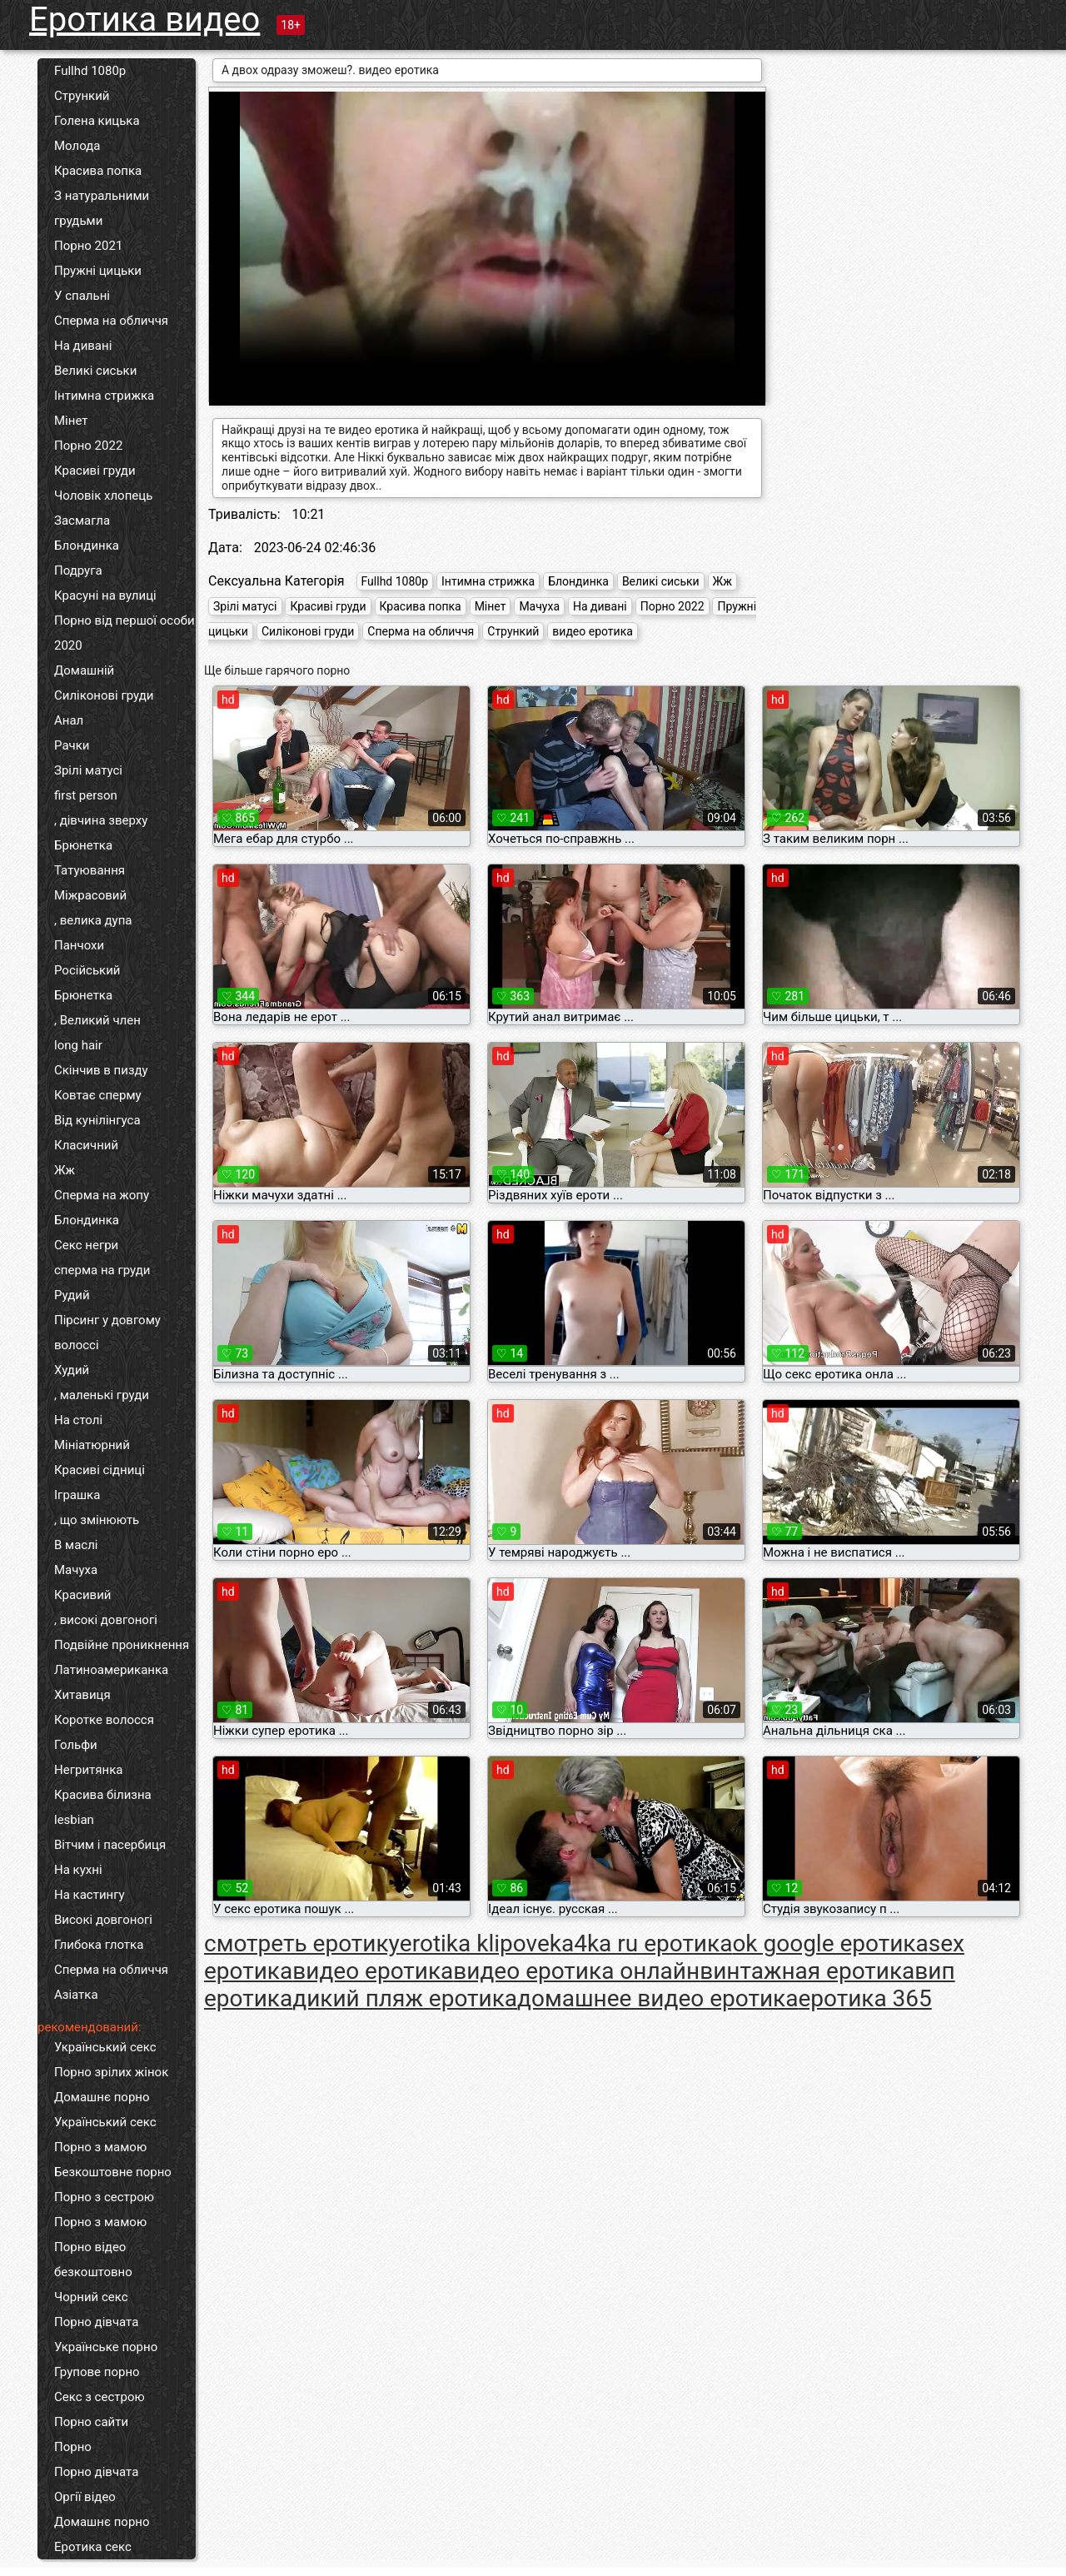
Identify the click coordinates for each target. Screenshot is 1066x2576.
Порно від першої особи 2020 (124, 633)
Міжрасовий (90, 895)
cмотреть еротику (302, 1943)
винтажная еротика (807, 1971)
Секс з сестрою (99, 2396)
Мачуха (75, 1569)
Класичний (86, 1145)
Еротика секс (93, 2546)
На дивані (83, 345)
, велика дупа (93, 920)
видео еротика (592, 631)
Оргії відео (85, 2496)
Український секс (105, 2047)
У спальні (82, 295)
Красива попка (98, 170)
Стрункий (82, 95)
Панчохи (79, 945)
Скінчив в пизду (101, 1070)
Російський (87, 970)
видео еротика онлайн (576, 1971)
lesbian (74, 1819)
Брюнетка (83, 845)
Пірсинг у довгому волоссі (107, 1333)
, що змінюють (96, 1519)
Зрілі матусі (88, 770)
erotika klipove (475, 1943)
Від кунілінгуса (97, 1120)
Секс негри (86, 1245)
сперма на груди (102, 1270)
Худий (71, 1370)
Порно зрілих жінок (111, 2072)
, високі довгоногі (105, 1619)
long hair (78, 1045)
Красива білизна (103, 1794)
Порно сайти (91, 2421)
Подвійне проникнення (121, 1644)
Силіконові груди (103, 695)
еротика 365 (864, 1998)
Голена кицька (97, 120)
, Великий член (97, 1020)
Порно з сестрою (104, 2197)
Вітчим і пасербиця (110, 1844)
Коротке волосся (104, 1719)
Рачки (71, 745)
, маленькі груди (101, 1395)
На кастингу (89, 1894)
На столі (78, 1420)
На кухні (78, 1869)
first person (85, 795)
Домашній (84, 670)
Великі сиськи (95, 370)
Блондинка (86, 545)
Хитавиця (82, 1694)
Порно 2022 (88, 445)
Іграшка (77, 1494)
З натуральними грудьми (101, 208)
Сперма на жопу (101, 1195)
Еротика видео (144, 19)
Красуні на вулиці (105, 595)
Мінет (70, 420)
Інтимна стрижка (104, 395)
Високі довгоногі (103, 1919)
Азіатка (76, 1994)
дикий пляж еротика (404, 1998)
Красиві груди (95, 470)
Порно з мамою (100, 2147)
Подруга (78, 570)
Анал (68, 720)
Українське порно (105, 2346)
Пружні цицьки (98, 270)
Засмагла (82, 520)
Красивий (82, 1594)
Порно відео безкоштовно (93, 2260)
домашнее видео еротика (657, 1998)
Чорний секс (91, 2297)
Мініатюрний (92, 1444)
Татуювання (89, 870)
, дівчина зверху (100, 820)
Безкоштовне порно (113, 2172)
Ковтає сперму (98, 1095)
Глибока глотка (98, 1944)
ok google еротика (830, 1943)
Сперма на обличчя (111, 320)
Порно (73, 2446)
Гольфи (75, 1744)
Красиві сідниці (99, 1469)
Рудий (72, 1295)
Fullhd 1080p (90, 70)
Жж (64, 1170)
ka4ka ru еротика (641, 1943)
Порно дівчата (96, 2321)
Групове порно (97, 2371)
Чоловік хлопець (103, 495)
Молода (77, 145)
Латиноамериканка (111, 1669)
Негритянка (88, 1769)
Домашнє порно (102, 2097)
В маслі (76, 1544)
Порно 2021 (88, 245)
